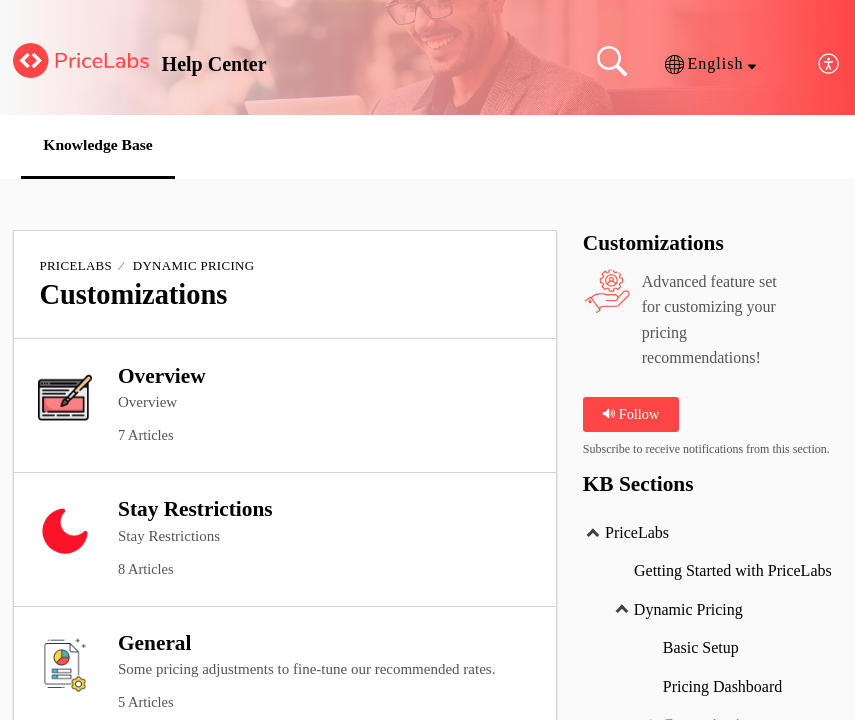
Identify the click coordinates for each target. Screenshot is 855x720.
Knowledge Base (104, 145)
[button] (710, 64)
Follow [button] (630, 414)
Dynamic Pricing (194, 266)
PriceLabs (75, 266)
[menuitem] (829, 64)
